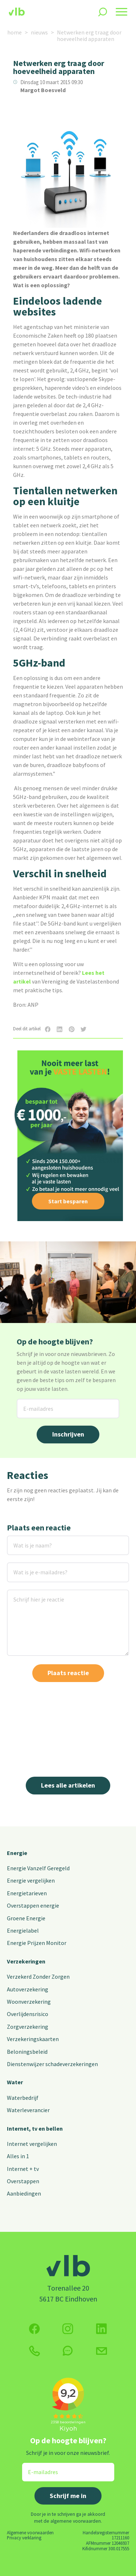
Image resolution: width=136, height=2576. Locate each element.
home (14, 32)
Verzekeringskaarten (33, 2039)
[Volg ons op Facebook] (34, 2328)
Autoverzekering (27, 1989)
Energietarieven (27, 1893)
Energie (17, 1853)
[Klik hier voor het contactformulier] (101, 2351)
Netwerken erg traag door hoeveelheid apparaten (89, 35)
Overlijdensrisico (27, 2013)
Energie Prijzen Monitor (36, 1942)
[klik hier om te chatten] (68, 2351)
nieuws (39, 32)
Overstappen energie (33, 1905)
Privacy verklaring (24, 2537)
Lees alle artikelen (68, 1785)
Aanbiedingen (24, 2193)
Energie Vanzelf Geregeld (38, 1868)
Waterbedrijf (22, 2097)
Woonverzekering (29, 2001)
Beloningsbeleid (27, 2051)
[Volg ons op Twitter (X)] (101, 2328)
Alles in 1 (18, 2156)
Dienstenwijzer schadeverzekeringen (52, 2064)
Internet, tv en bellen (35, 2128)
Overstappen (23, 2181)
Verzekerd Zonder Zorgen (38, 1976)
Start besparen (68, 1201)
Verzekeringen (26, 1961)
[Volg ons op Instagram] (67, 2328)
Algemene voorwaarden (30, 2532)
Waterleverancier (28, 2110)
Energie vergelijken (31, 1880)
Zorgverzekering (27, 2026)
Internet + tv (23, 2168)
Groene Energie (26, 1918)
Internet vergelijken (32, 2143)
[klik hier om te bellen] (34, 2351)
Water (15, 2082)
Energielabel (23, 1930)
